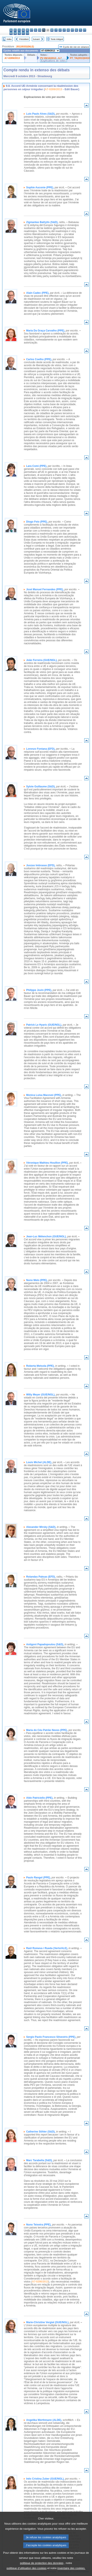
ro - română (11, 33)
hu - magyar (68, 30)
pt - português (84, 30)
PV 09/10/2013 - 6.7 (51, 58)
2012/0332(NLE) (25, 46)
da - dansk (23, 30)
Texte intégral (57, 39)
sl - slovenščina (19, 33)
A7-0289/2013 (12, 58)
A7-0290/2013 (40, 2281)
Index (9, 39)
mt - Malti (72, 30)
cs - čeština (19, 30)
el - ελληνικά (35, 30)
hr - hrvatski (52, 30)
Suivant (36, 39)
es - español (15, 30)
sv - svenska (27, 33)
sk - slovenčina (15, 33)
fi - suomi (23, 33)
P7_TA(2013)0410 (80, 58)
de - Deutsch (27, 30)
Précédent (24, 39)
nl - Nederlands (76, 30)
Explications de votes (53, 60)
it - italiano (56, 30)
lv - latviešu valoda (60, 30)
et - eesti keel (31, 30)
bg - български (11, 30)
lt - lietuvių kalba (64, 30)
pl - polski (80, 30)
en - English (39, 30)
